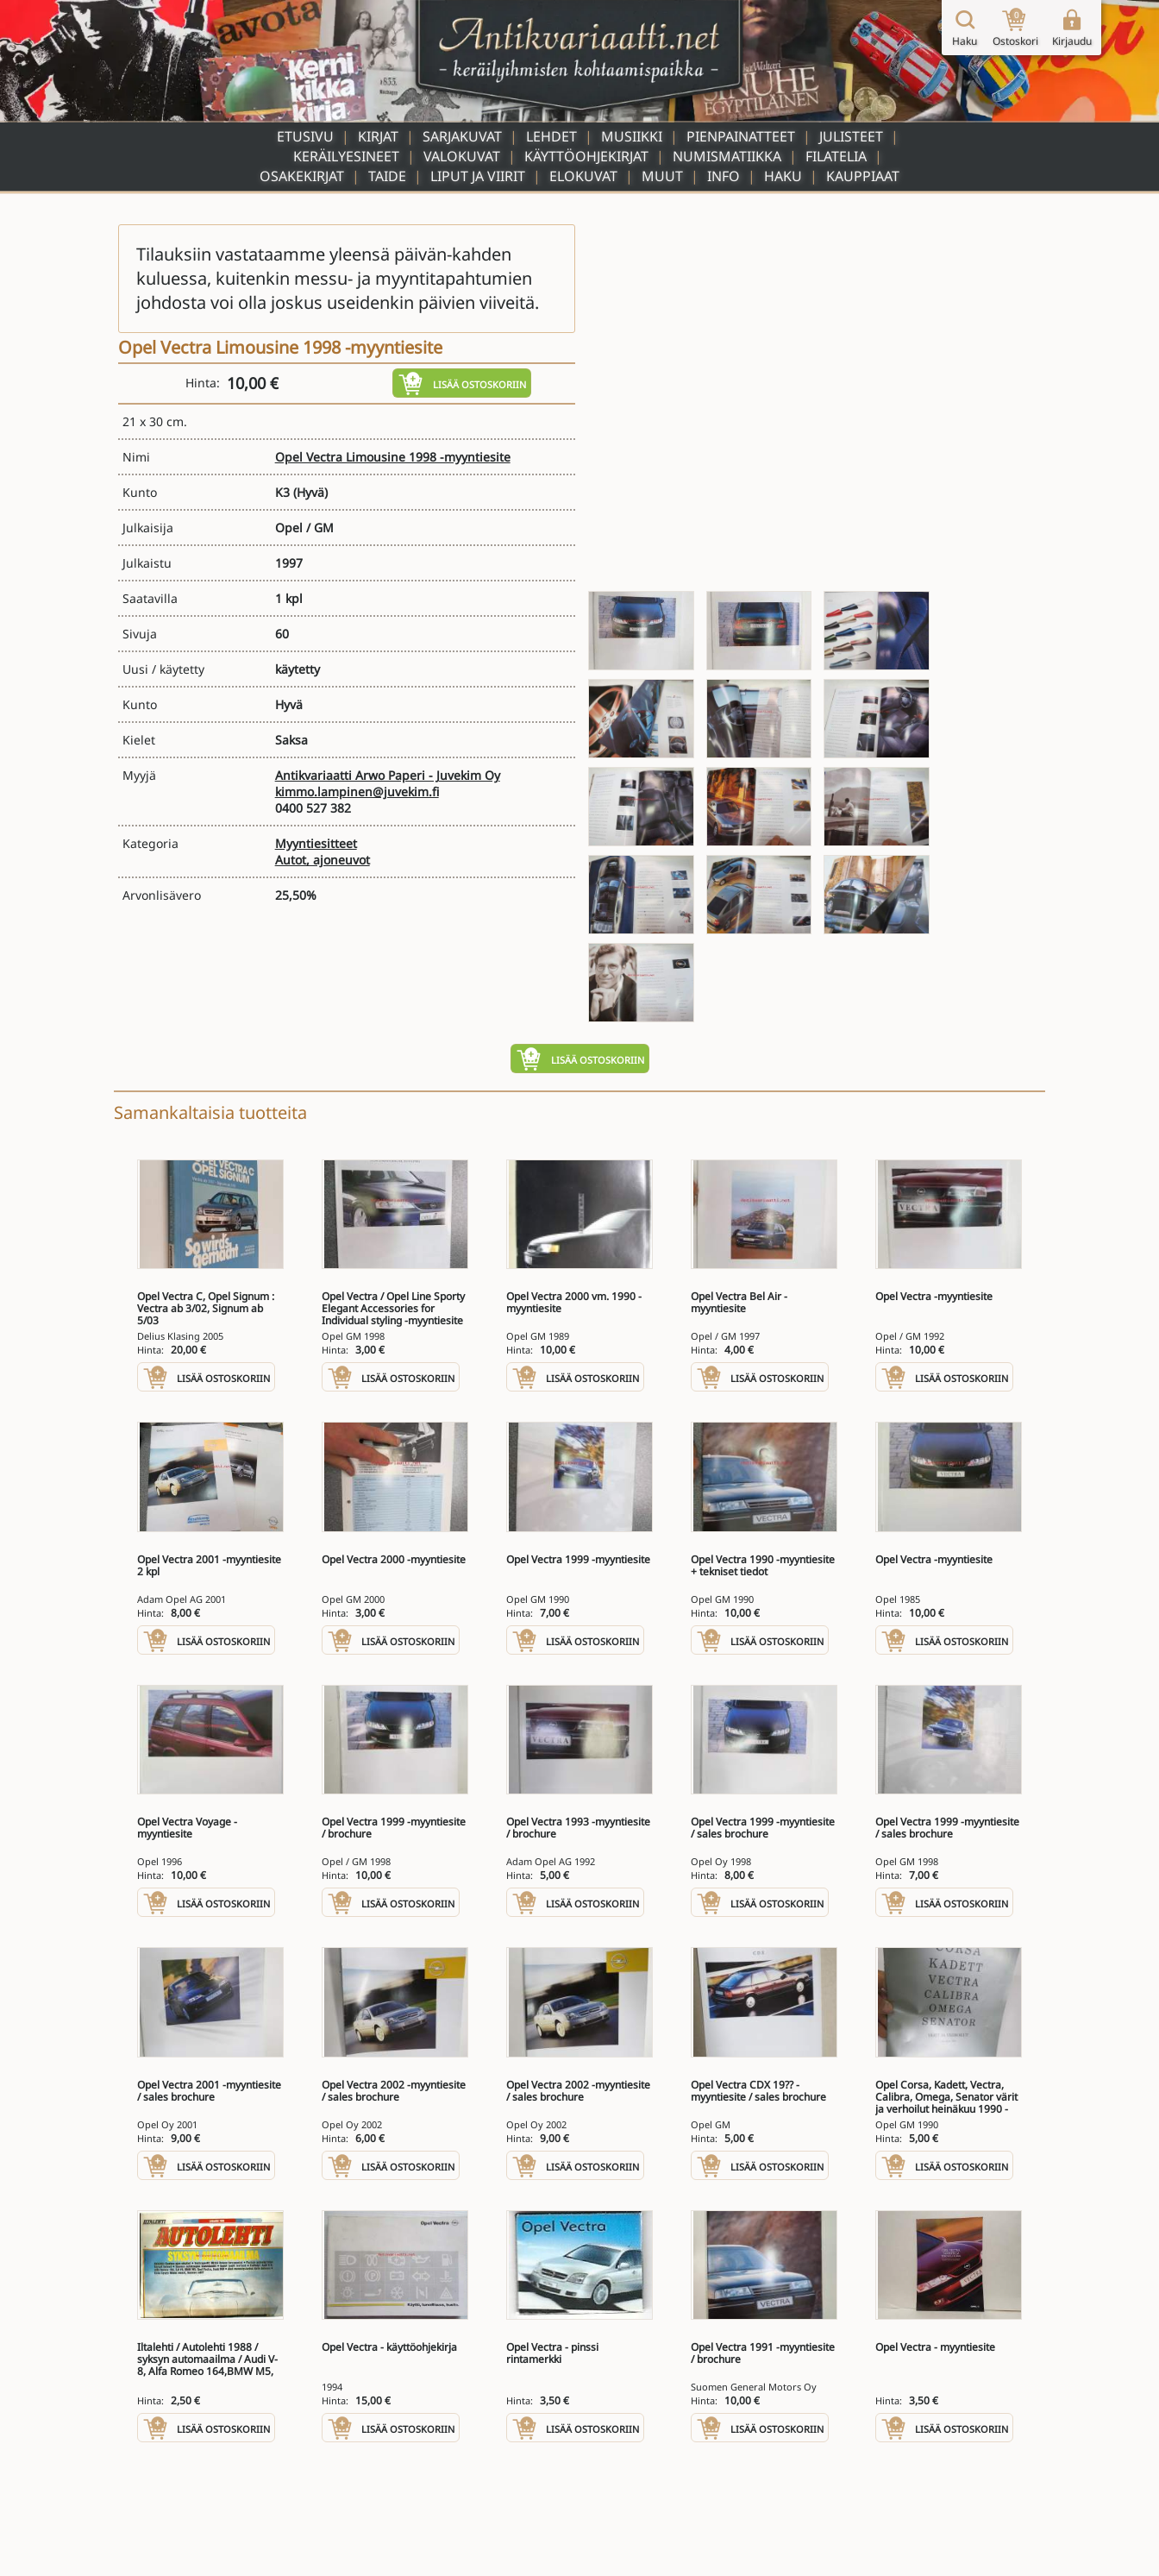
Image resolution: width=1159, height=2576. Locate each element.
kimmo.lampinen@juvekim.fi (357, 791)
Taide (387, 175)
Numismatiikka (727, 156)
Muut (662, 175)
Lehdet (551, 136)
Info (723, 175)
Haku (783, 175)
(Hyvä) (310, 492)
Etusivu (305, 136)
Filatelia (836, 156)
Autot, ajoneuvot (322, 859)
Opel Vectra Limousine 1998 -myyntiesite (393, 457)
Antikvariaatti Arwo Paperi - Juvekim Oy (387, 775)
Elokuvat (583, 175)
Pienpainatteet (740, 136)
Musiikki (631, 136)
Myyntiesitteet (316, 843)
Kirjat (378, 136)
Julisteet (851, 136)
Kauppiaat (862, 175)
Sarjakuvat (462, 136)
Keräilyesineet (346, 156)
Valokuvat (461, 156)
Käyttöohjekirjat (586, 156)
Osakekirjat (302, 175)
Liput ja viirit (477, 175)
